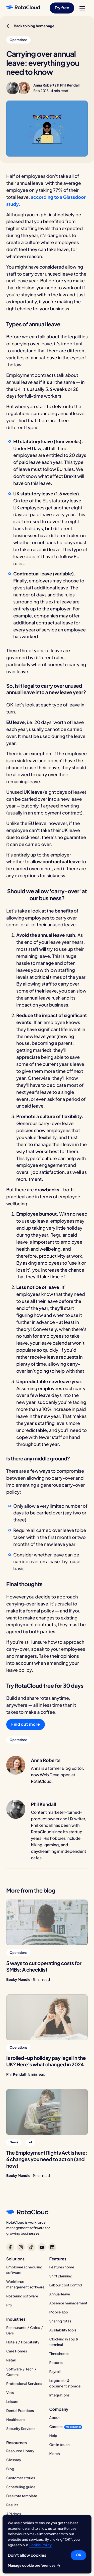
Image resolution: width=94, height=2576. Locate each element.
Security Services (20, 2428)
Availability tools (62, 2330)
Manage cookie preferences (34, 2565)
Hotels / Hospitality (22, 2342)
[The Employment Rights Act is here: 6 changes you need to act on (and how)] (47, 2112)
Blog (10, 2469)
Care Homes (16, 2351)
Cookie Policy (40, 2545)
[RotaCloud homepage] (23, 8)
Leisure (12, 2401)
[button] (62, 8)
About (54, 2417)
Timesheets (59, 2353)
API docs (13, 2514)
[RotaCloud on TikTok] (31, 2247)
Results (12, 2505)
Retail (11, 2360)
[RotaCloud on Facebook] (10, 2247)
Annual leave (59, 2294)
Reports (56, 2362)
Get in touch (59, 2444)
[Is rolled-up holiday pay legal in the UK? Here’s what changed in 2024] (47, 2017)
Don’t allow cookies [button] (27, 2555)
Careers (56, 2426)
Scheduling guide (21, 2487)
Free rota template (21, 2496)
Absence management (68, 2303)
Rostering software (22, 2296)
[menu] (82, 8)
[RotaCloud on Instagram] (21, 2247)
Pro (9, 2305)
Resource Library (20, 2451)
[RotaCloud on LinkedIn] (52, 2247)
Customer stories (20, 2478)
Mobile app (58, 2312)
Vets (10, 2392)
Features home (61, 2267)
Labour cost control (65, 2285)
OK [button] (78, 2555)
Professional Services (24, 2383)
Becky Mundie (18, 1979)
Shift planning (60, 2276)
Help (53, 2435)
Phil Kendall (70, 85)
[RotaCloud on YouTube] (42, 2247)
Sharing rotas (60, 2321)
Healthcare (15, 2419)
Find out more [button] (25, 1724)
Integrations (59, 2395)
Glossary (13, 2460)
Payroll (55, 2371)
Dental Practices (20, 2410)
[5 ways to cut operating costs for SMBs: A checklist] (47, 1922)
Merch (54, 2453)
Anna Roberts (44, 85)
